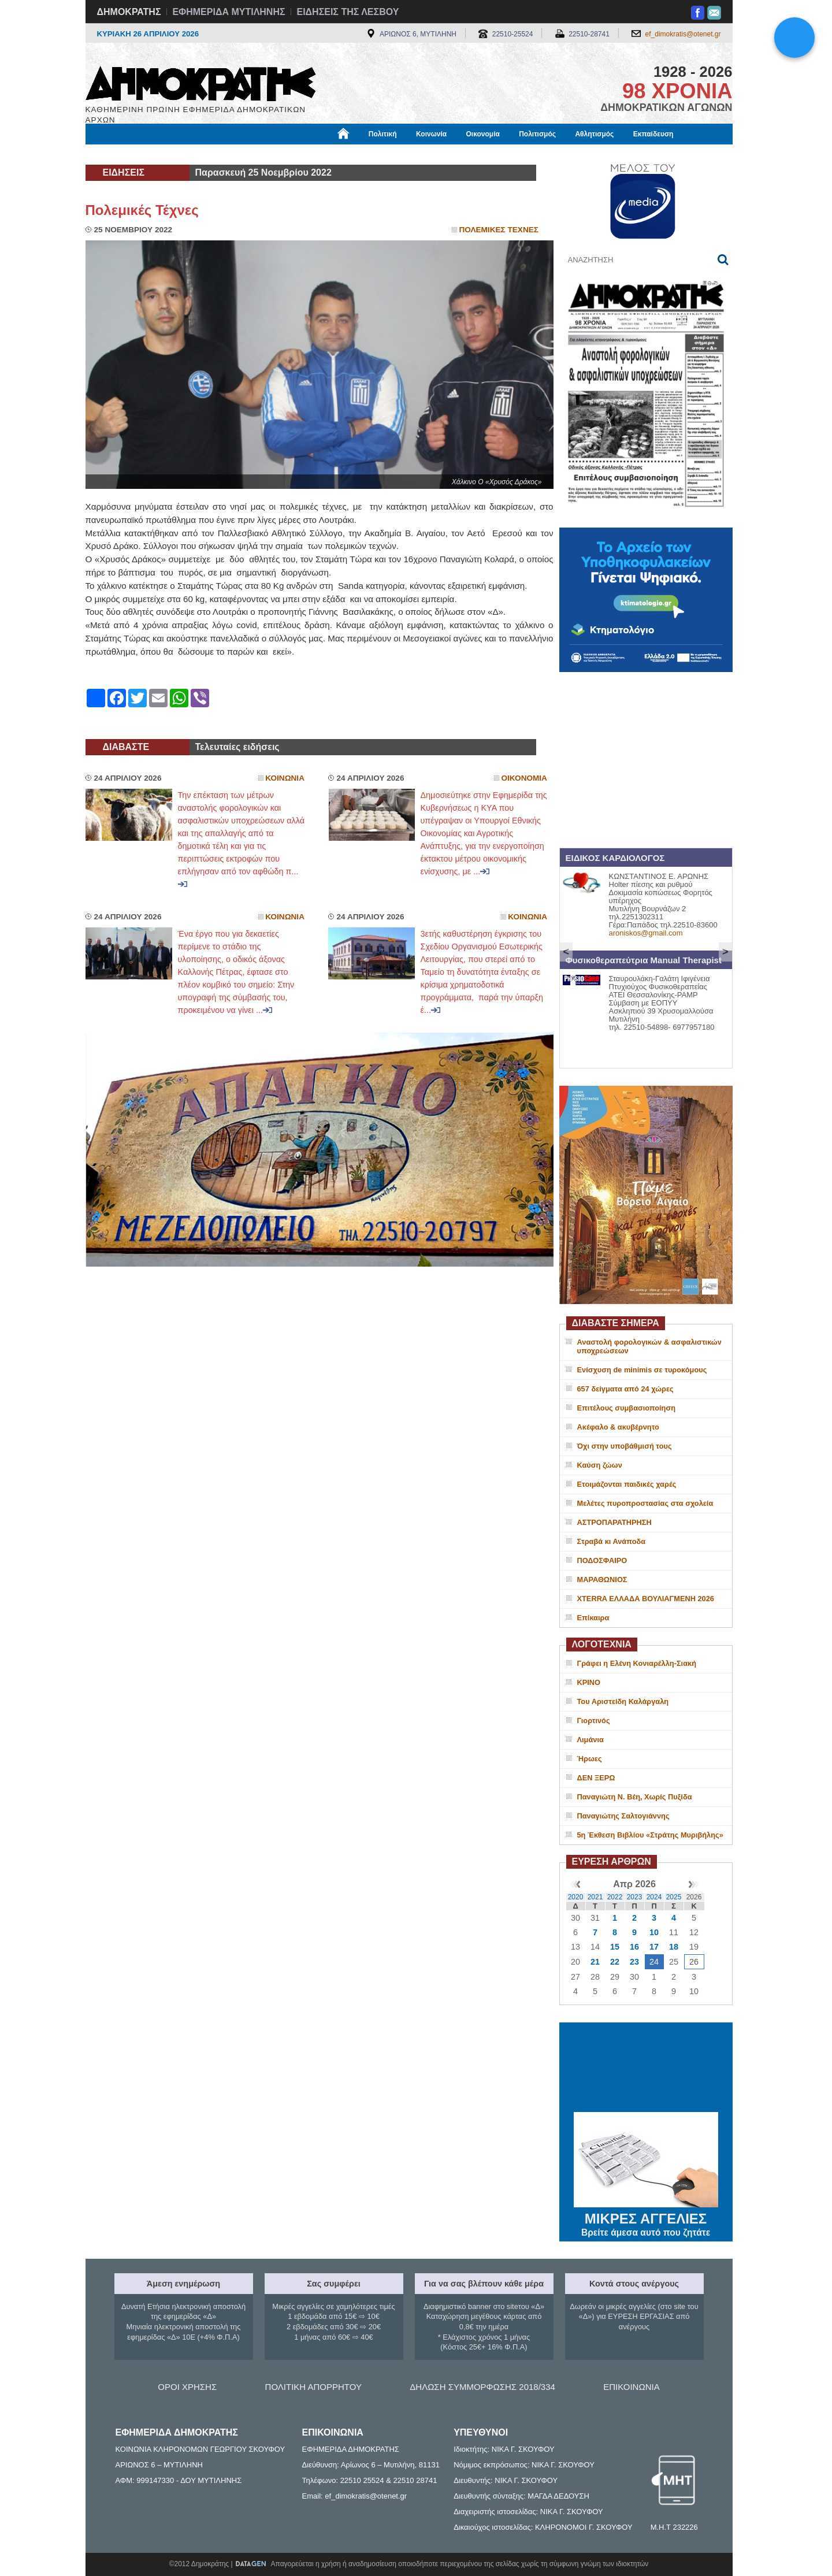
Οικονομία (483, 134)
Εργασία (178, 154)
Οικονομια (524, 778)
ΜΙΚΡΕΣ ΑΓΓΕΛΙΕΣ (646, 2217)
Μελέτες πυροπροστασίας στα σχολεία (645, 1503)
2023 (634, 1897)
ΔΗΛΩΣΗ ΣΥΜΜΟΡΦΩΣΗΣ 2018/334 (482, 2387)
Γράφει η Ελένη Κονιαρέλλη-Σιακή (636, 1663)
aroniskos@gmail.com (646, 933)
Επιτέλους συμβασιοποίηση (626, 1408)
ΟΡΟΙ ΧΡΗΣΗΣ (187, 2387)
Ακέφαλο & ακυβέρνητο (618, 1427)
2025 (674, 1897)
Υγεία (282, 154)
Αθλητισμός (594, 134)
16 (634, 1946)
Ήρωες (589, 1758)
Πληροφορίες (421, 154)
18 (673, 1946)
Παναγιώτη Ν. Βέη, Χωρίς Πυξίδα (634, 1796)
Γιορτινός (593, 1720)
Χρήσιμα (324, 154)
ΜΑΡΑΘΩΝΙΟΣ (602, 1579)
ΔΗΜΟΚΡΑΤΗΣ (129, 12)
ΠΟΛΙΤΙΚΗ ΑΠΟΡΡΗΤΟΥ (313, 2387)
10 (654, 1932)
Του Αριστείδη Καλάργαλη (623, 1701)
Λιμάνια (590, 1739)
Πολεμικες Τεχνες (498, 229)
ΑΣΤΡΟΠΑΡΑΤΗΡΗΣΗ (614, 1522)
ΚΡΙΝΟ (589, 1682)
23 (634, 1961)
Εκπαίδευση (653, 134)
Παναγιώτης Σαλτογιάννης (623, 1816)
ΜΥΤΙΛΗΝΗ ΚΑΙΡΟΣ (646, 2068)
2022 (615, 1897)
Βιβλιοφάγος (232, 154)
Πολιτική (383, 134)
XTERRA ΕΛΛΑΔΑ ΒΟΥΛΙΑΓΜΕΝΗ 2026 (645, 1598)
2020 (576, 1897)
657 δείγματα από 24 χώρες (625, 1388)
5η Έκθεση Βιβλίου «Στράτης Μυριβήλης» (650, 1835)
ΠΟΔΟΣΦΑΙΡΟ (602, 1560)
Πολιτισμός (537, 134)
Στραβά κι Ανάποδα (611, 1541)
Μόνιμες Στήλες (119, 154)
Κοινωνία (431, 134)
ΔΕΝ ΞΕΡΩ (596, 1777)
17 (654, 1946)
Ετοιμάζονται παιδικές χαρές (627, 1484)
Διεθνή (368, 154)
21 (595, 1961)
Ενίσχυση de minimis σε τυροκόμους (642, 1369)
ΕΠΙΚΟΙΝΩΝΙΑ (631, 2387)
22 (614, 1961)
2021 (595, 1897)
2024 (654, 1897)
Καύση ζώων (599, 1465)
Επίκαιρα (593, 1617)
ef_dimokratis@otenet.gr (683, 34)
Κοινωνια (284, 778)
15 (614, 1946)
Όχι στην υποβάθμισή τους (624, 1446)
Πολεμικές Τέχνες (142, 210)
